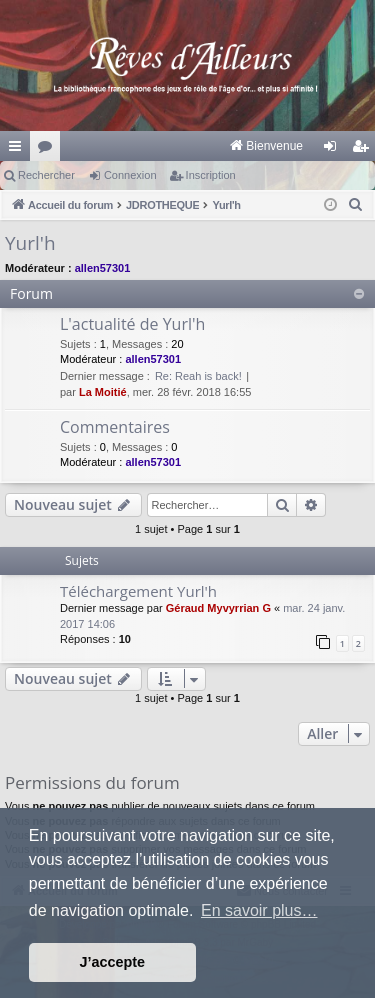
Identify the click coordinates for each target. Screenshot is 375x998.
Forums (49, 150)
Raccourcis (19, 150)
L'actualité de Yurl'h (132, 324)
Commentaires (115, 427)
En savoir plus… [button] (259, 910)
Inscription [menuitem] (364, 150)
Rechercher (46, 175)
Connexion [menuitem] (334, 150)
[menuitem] (160, 146)
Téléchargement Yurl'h (138, 591)
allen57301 (103, 268)
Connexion (130, 175)
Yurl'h (30, 243)
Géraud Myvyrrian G (218, 608)
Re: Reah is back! (198, 376)
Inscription (211, 175)
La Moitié (103, 392)
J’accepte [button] (113, 962)
